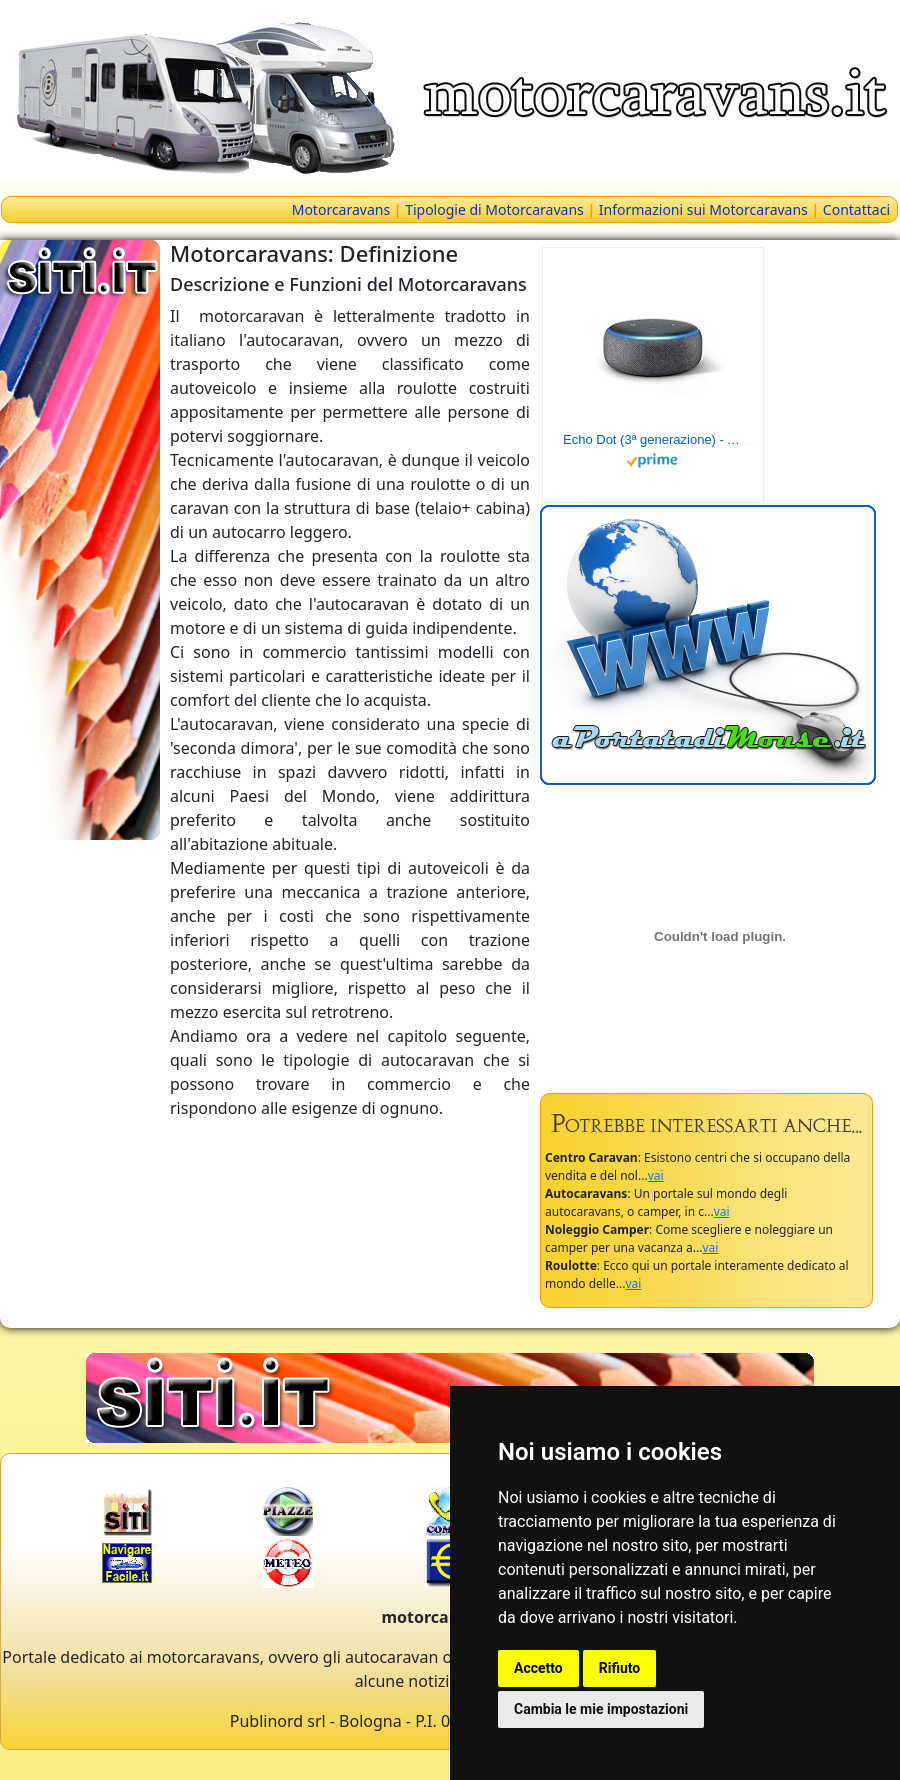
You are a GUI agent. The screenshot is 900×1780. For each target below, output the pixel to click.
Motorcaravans (341, 209)
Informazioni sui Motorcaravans (703, 209)
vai (656, 1175)
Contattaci (856, 209)
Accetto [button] (538, 1668)
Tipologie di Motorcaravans (494, 209)
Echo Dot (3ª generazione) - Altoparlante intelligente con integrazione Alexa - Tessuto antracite (653, 439)
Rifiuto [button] (620, 1668)
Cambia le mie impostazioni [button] (601, 1709)
